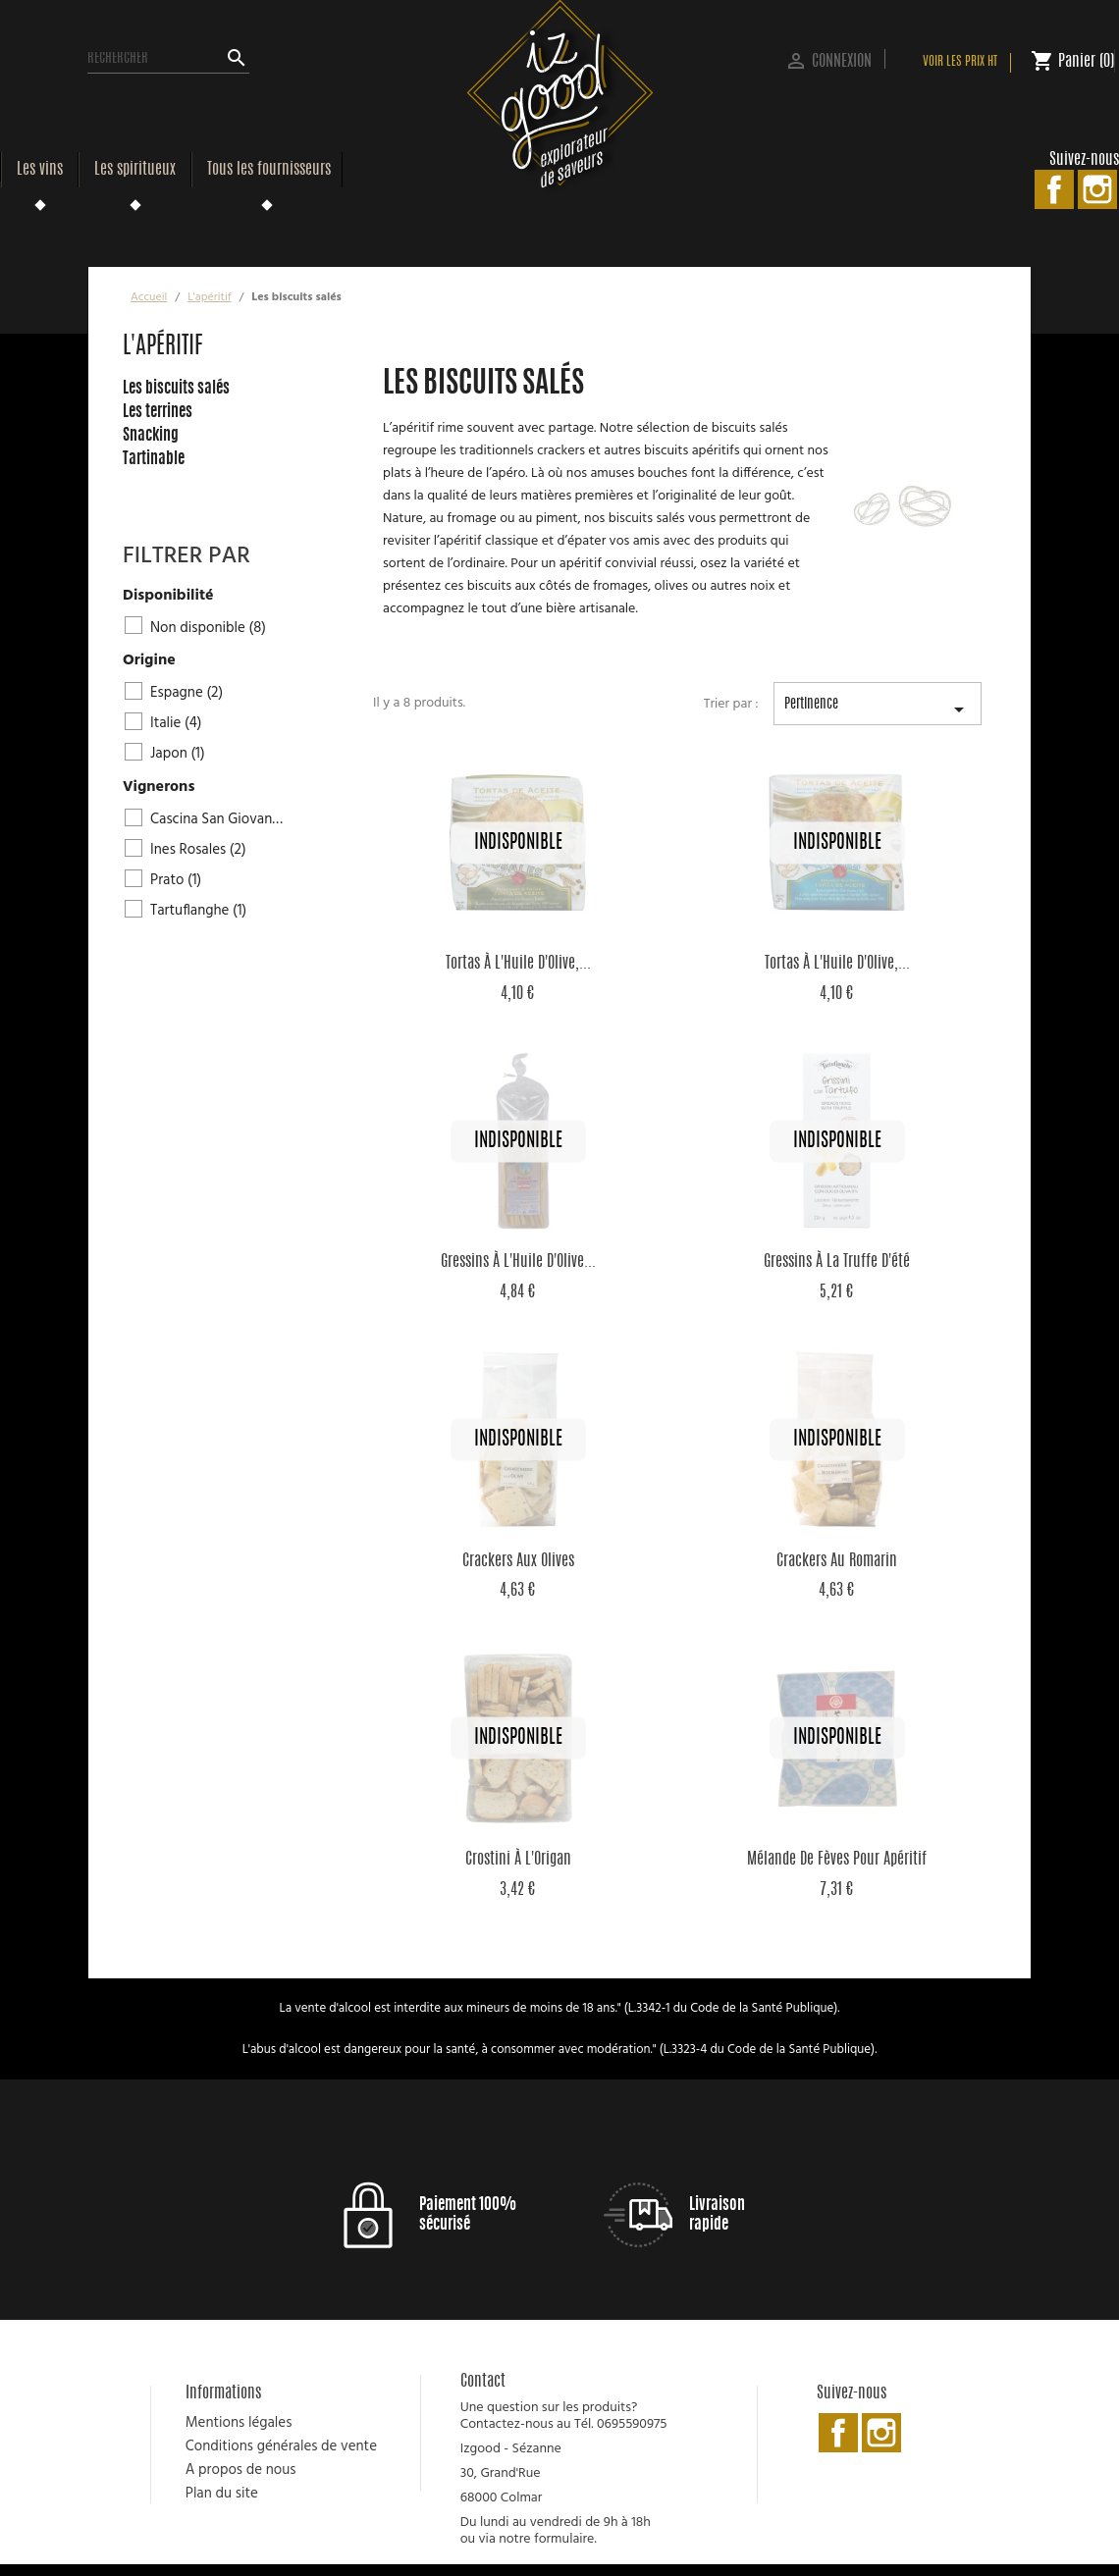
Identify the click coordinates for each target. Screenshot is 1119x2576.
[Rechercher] (168, 59)
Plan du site (222, 2493)
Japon (177, 753)
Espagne (186, 693)
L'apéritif (163, 347)
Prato (175, 880)
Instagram (1097, 189)
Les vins (40, 170)
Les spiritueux (135, 170)
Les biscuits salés (176, 388)
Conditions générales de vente (281, 2446)
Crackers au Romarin (836, 1561)
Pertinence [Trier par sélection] (877, 711)
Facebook (1054, 189)
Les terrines (157, 412)
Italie (176, 723)
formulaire (564, 2539)
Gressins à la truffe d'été (837, 1262)
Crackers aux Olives (518, 1561)
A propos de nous (241, 2470)
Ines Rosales (198, 850)
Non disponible (208, 628)
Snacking (151, 436)
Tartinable (154, 459)
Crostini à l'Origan (518, 1859)
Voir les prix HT (960, 62)
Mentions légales (239, 2423)
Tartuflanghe (198, 910)
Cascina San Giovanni (219, 819)
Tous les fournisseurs (269, 170)
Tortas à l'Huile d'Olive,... (518, 964)
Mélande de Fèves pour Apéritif (837, 1859)
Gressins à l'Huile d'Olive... (518, 1262)
